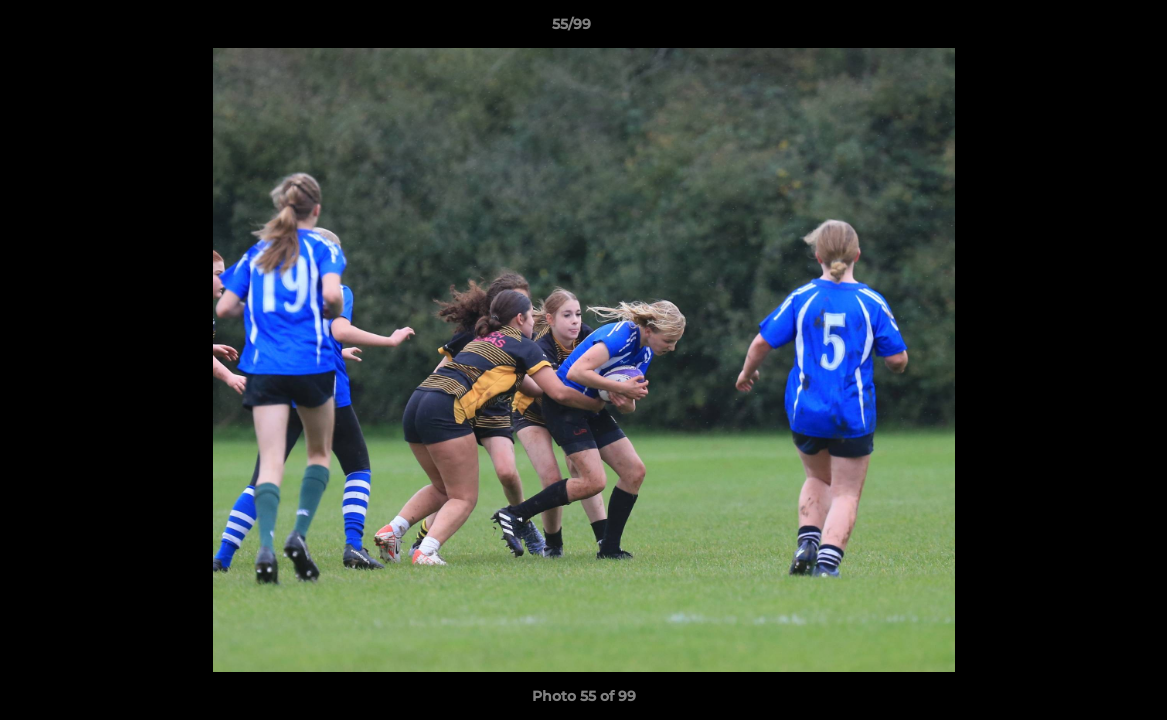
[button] (1083, 29)
